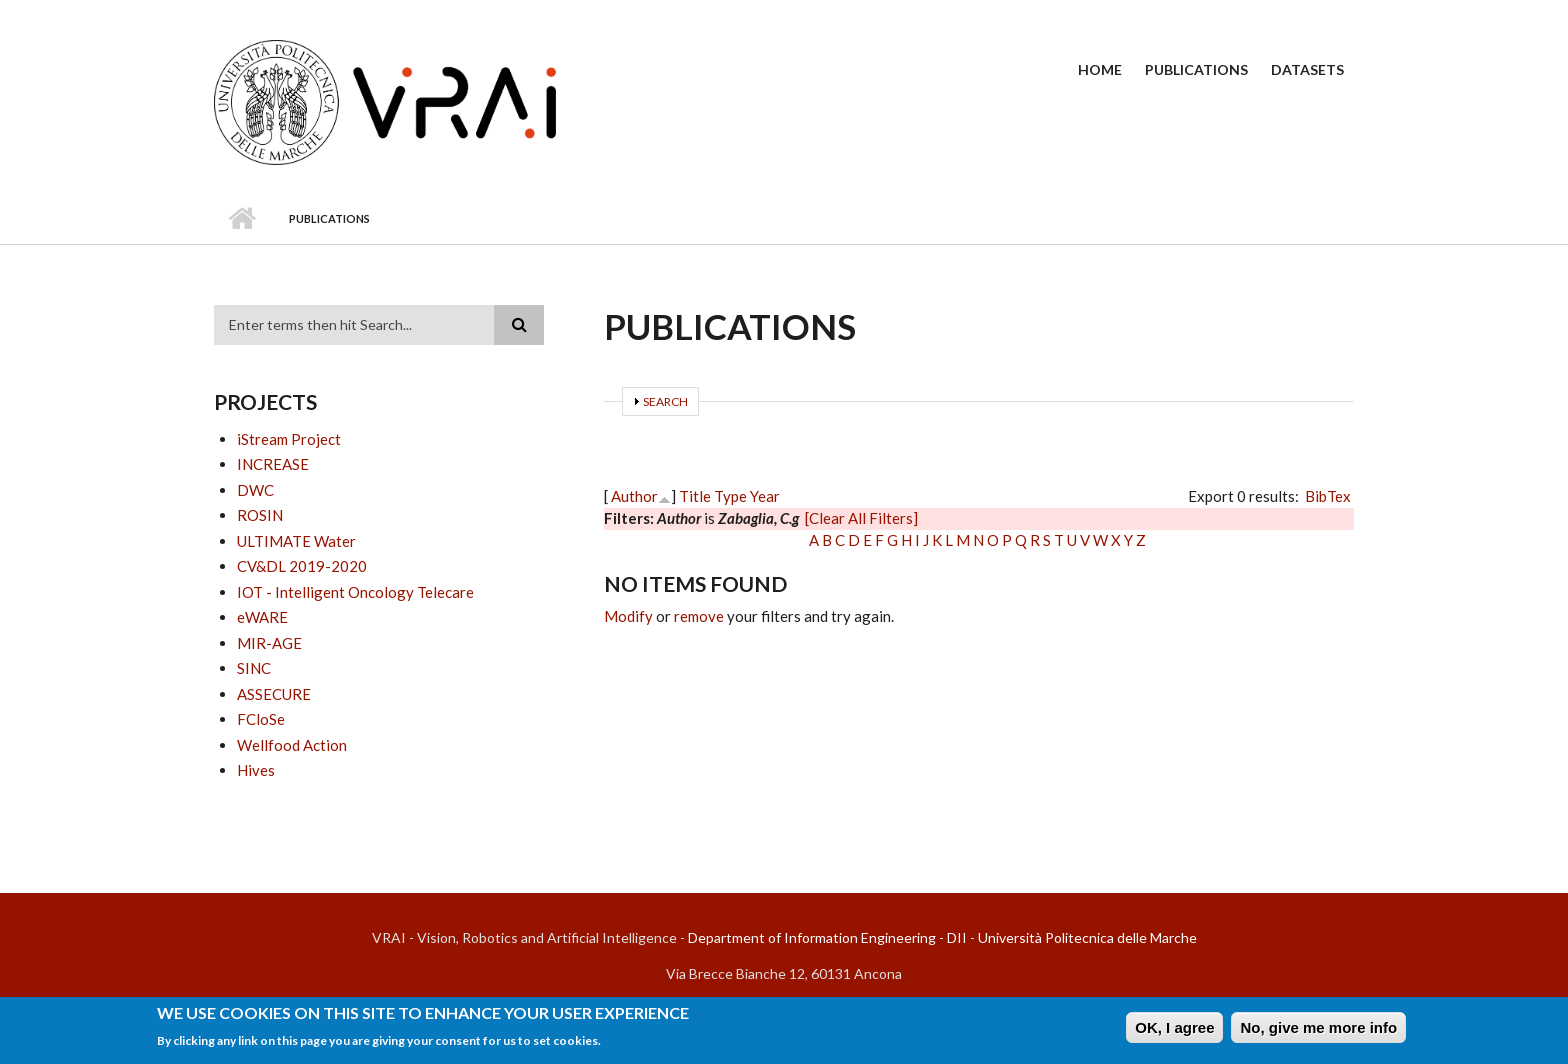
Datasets (1307, 69)
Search (665, 401)
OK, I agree (1174, 1029)
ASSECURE (274, 694)
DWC (255, 490)
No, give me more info (1318, 1029)
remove (699, 616)
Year (765, 496)
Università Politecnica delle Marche (1087, 937)
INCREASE (273, 464)
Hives (256, 770)
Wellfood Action (292, 745)
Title (695, 496)
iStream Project (289, 439)
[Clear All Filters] (861, 518)
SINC (254, 668)
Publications (1196, 69)
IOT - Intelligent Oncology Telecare (355, 592)
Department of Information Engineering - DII (827, 937)
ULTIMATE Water (296, 541)
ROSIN (260, 515)
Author (634, 496)
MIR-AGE (269, 643)
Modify (628, 616)
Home (1100, 69)
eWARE (262, 617)
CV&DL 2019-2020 (302, 566)
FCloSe (261, 719)
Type (730, 496)
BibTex (1328, 496)
